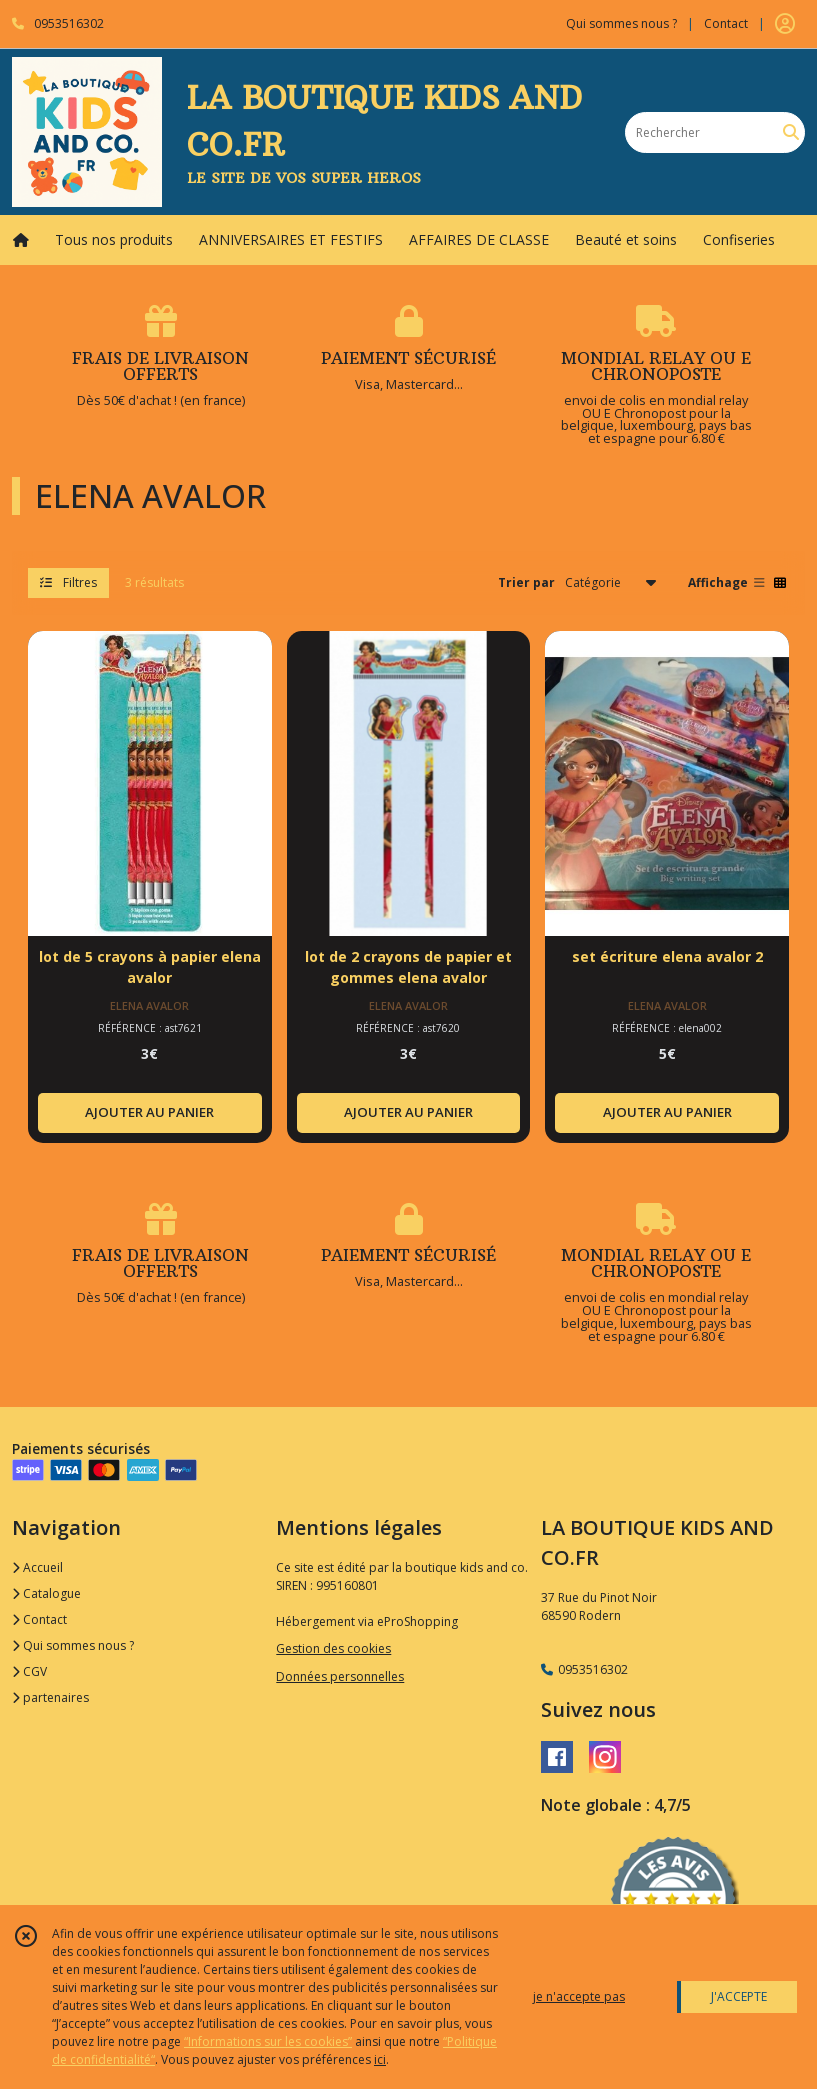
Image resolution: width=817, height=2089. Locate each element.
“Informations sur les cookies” (268, 2041)
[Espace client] (785, 24)
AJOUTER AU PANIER (149, 1112)
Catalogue (46, 1593)
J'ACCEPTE (739, 1996)
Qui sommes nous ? (73, 1645)
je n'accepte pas (579, 1996)
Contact (726, 23)
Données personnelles (340, 1676)
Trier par (526, 582)
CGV (29, 1671)
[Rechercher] (791, 132)
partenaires (50, 1697)
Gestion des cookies (333, 1648)
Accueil (37, 1567)
